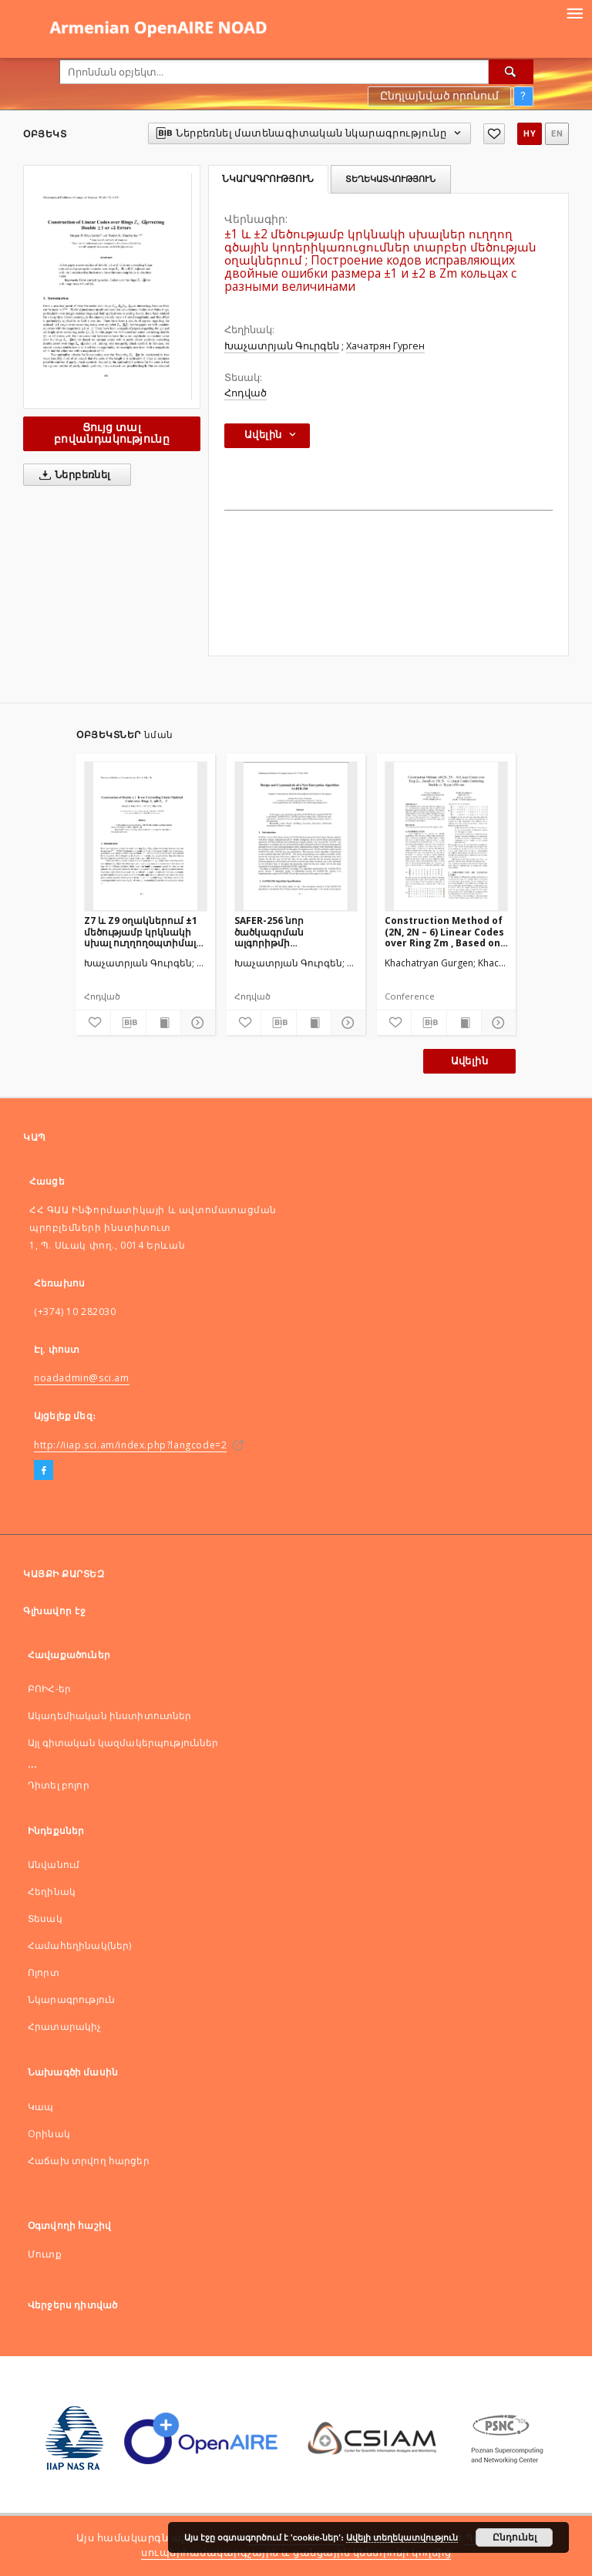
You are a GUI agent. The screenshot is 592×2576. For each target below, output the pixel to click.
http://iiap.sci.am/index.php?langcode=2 (130, 1445)
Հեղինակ (52, 1891)
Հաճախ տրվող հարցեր (89, 2160)
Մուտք (45, 2254)
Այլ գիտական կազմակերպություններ (123, 1742)
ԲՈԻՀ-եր (49, 1688)
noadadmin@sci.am (82, 1377)
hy (529, 134)
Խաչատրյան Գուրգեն (281, 345)
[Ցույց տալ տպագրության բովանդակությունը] (163, 1023)
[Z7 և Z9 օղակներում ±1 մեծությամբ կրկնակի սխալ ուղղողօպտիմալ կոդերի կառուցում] (146, 836)
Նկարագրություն (71, 1999)
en (557, 134)
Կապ (40, 2106)
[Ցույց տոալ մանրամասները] (196, 1023)
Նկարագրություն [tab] (268, 179)
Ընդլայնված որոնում (439, 95)
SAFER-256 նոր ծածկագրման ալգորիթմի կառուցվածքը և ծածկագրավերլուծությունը (296, 931)
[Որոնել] (511, 71)
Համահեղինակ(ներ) (79, 1945)
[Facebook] (43, 1471)
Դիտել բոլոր (58, 1785)
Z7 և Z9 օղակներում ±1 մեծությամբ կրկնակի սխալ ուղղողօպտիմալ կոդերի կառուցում (140, 931)
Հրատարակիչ (65, 2026)
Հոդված (245, 393)
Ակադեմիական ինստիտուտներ (110, 1715)
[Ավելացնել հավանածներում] (494, 133)
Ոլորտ (43, 1972)
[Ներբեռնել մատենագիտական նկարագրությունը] (128, 1023)
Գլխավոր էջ (54, 1610)
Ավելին (469, 1061)
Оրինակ (49, 2133)
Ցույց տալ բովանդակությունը (112, 433)
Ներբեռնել (72, 475)
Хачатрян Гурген (385, 345)
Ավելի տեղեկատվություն (402, 2537)
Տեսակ (45, 1918)
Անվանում (53, 1864)
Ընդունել (514, 2537)
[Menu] (574, 12)
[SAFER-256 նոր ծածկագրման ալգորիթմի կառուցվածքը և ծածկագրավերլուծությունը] (296, 836)
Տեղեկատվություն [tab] (390, 179)
